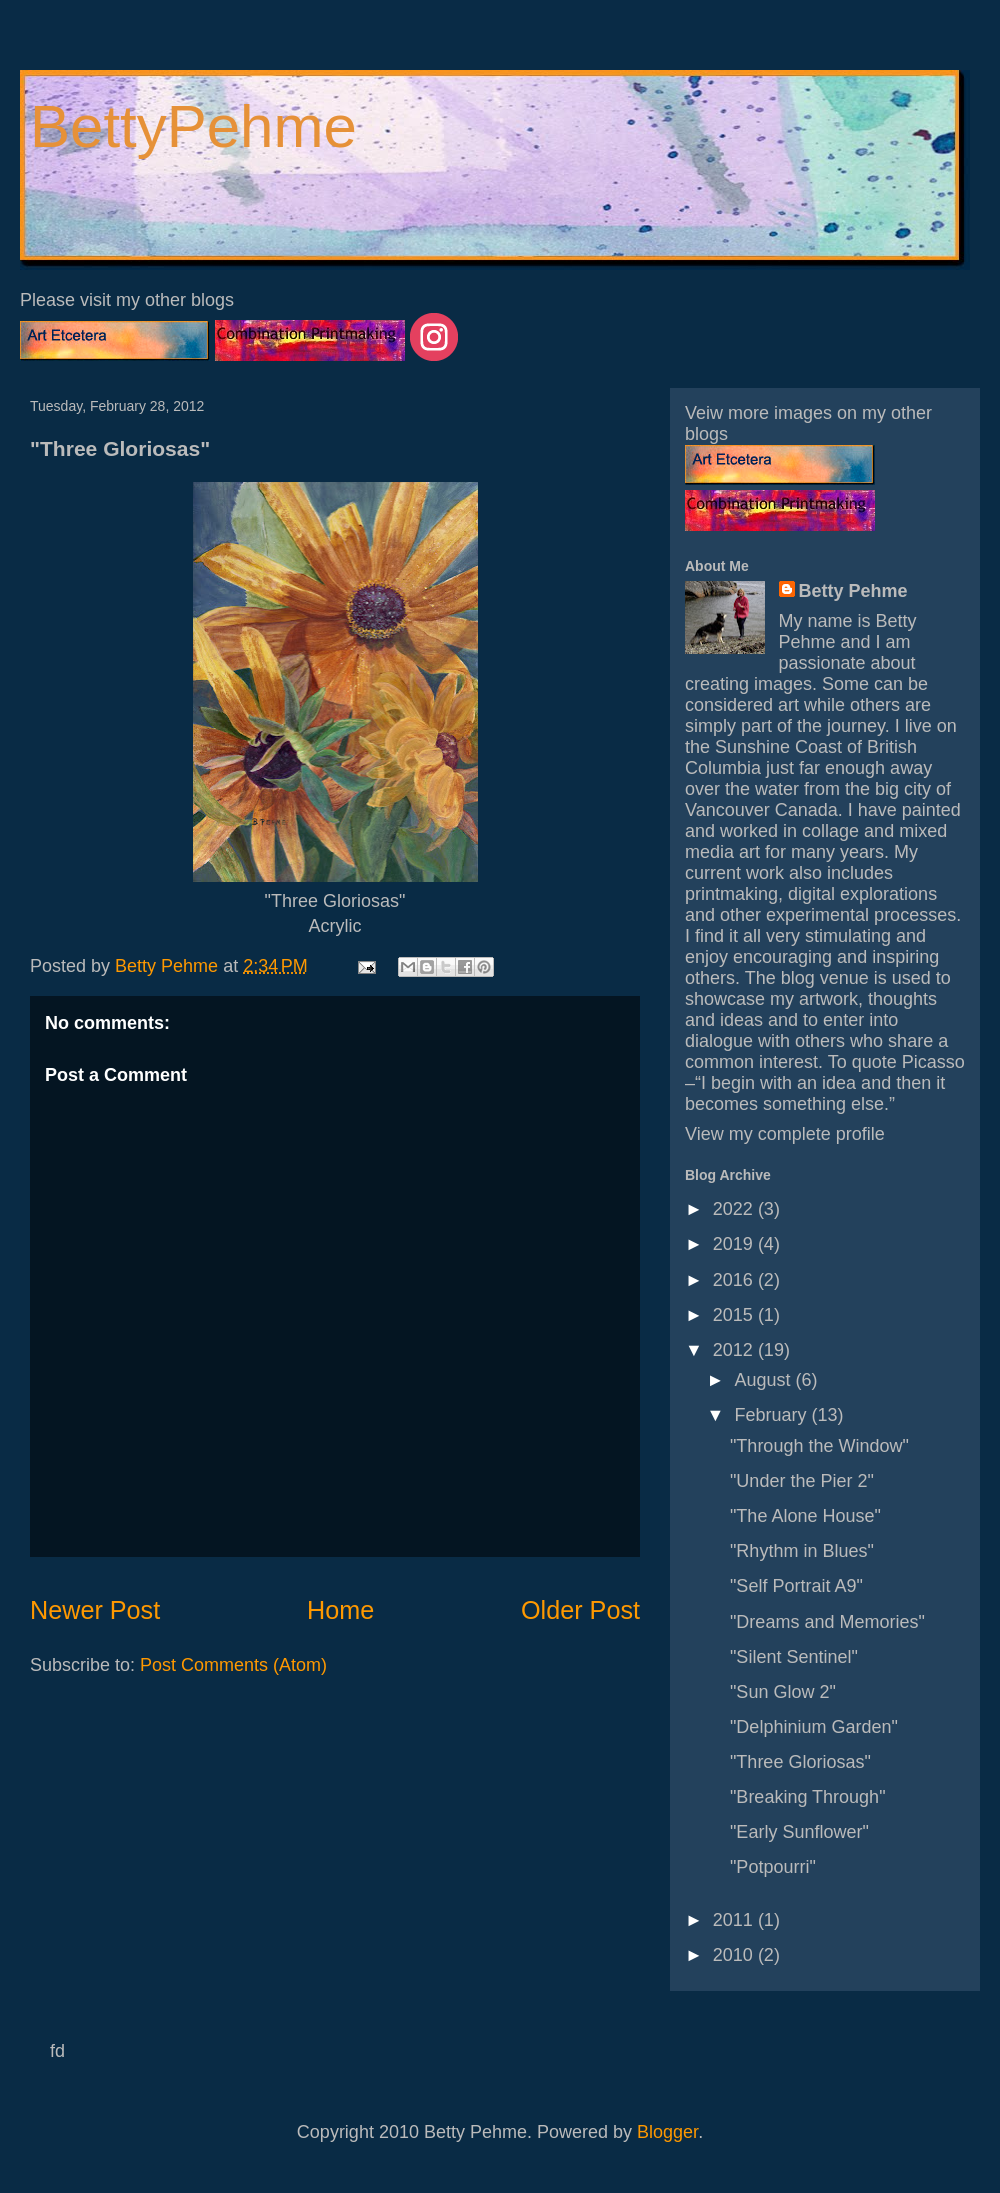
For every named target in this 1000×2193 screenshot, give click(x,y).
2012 (735, 1350)
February (772, 1415)
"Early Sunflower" (799, 1832)
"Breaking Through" (808, 1797)
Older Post (580, 1610)
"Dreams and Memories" (827, 1622)
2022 (735, 1209)
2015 (735, 1315)
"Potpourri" (773, 1867)
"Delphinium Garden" (814, 1727)
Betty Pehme (853, 591)
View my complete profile (785, 1134)
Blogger (667, 2132)
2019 (735, 1244)
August (764, 1380)
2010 (735, 1955)
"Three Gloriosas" (800, 1762)
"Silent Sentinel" (794, 1657)
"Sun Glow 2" (783, 1692)
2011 (735, 1920)
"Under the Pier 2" (802, 1481)
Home (340, 1610)
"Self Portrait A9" (796, 1586)
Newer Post (95, 1610)
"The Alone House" (805, 1516)
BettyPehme (193, 126)
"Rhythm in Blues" (802, 1551)
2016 (735, 1280)
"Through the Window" (819, 1446)
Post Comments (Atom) (233, 1665)
